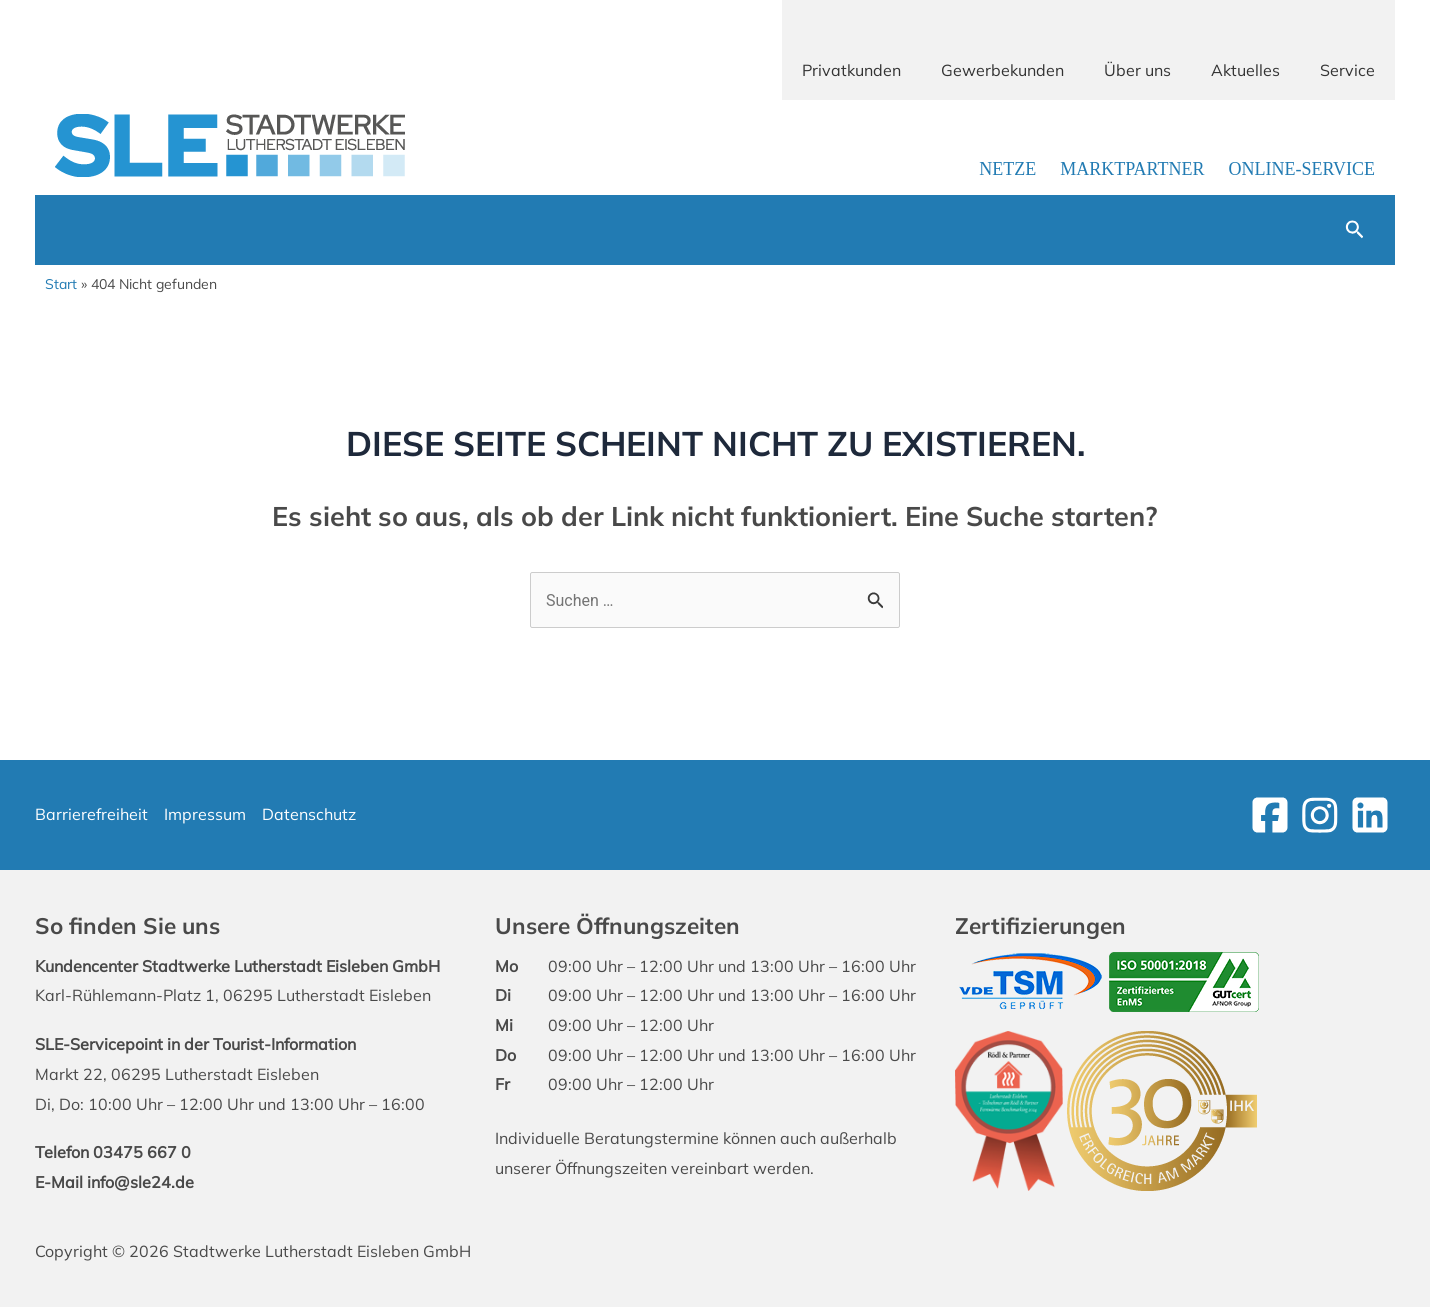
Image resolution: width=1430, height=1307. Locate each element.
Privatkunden (851, 70)
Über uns (1137, 70)
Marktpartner (1132, 169)
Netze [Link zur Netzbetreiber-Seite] (1007, 169)
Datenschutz (309, 814)
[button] (1355, 230)
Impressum (205, 814)
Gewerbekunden (1002, 70)
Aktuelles (1245, 70)
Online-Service (1301, 169)
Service (1347, 70)
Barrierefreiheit (91, 814)
